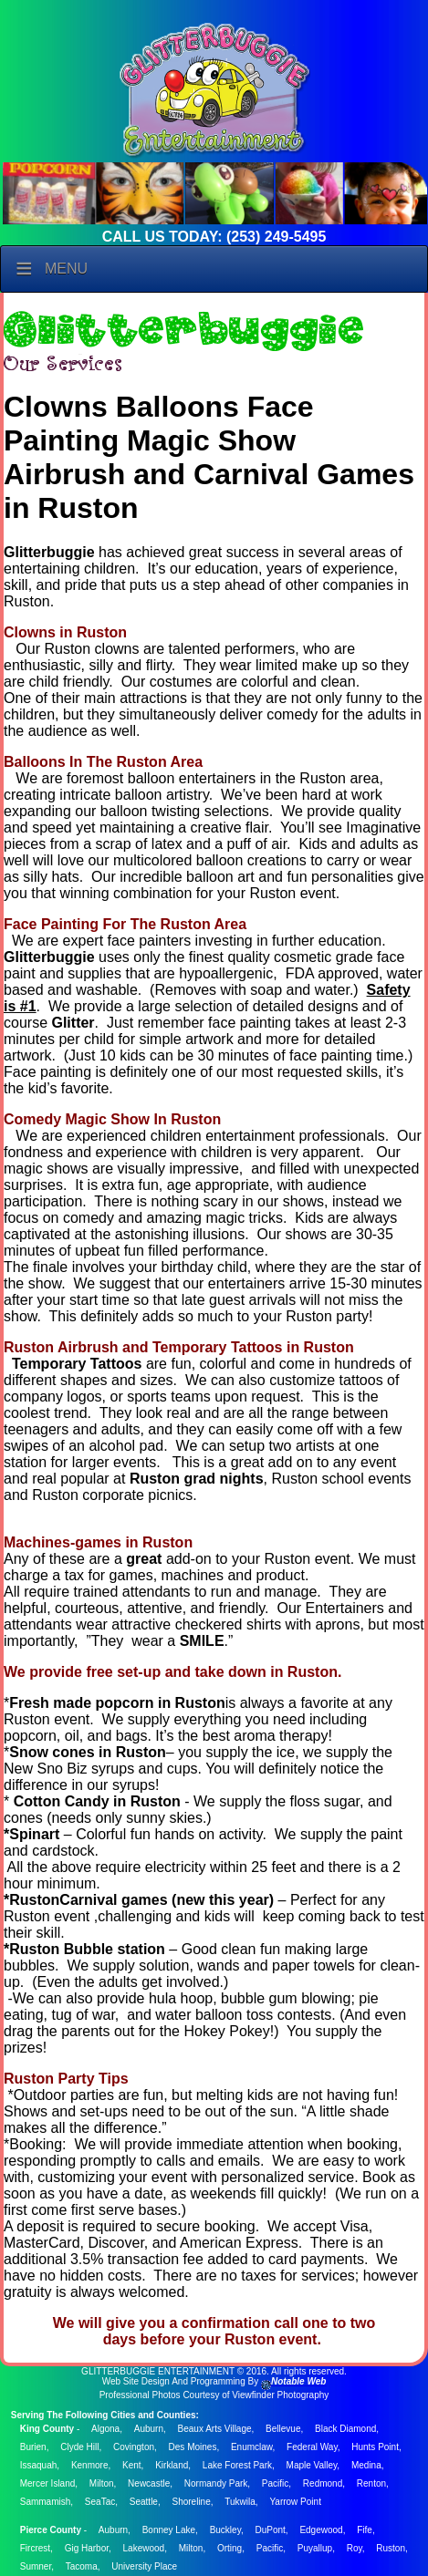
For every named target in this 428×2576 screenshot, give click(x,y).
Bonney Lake (168, 2530)
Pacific (275, 2483)
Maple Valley (312, 2465)
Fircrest (35, 2548)
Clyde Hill (79, 2447)
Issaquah (38, 2465)
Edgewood (320, 2530)
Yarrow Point (295, 2502)
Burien (33, 2447)
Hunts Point (375, 2447)
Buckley (225, 2530)
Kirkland (171, 2465)
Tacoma (82, 2566)
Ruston (390, 2548)
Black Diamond (345, 2429)
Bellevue (283, 2429)
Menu (66, 268)
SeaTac (100, 2502)
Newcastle (149, 2483)
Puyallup (315, 2548)
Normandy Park (215, 2483)
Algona (105, 2429)
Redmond (322, 2483)
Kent (131, 2465)
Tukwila (240, 2502)
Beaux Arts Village (215, 2429)
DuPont (270, 2530)
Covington (133, 2447)
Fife (364, 2530)
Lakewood (144, 2548)
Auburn (148, 2429)
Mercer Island (48, 2483)
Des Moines (193, 2447)
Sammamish (45, 2502)
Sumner (35, 2566)
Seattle (144, 2502)
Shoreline (191, 2502)
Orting (229, 2548)
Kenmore (90, 2465)
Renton (371, 2483)
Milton (101, 2483)
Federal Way (312, 2447)
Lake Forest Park (237, 2465)
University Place (144, 2566)
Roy (354, 2548)
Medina (366, 2465)
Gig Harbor (87, 2548)
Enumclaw (252, 2447)
